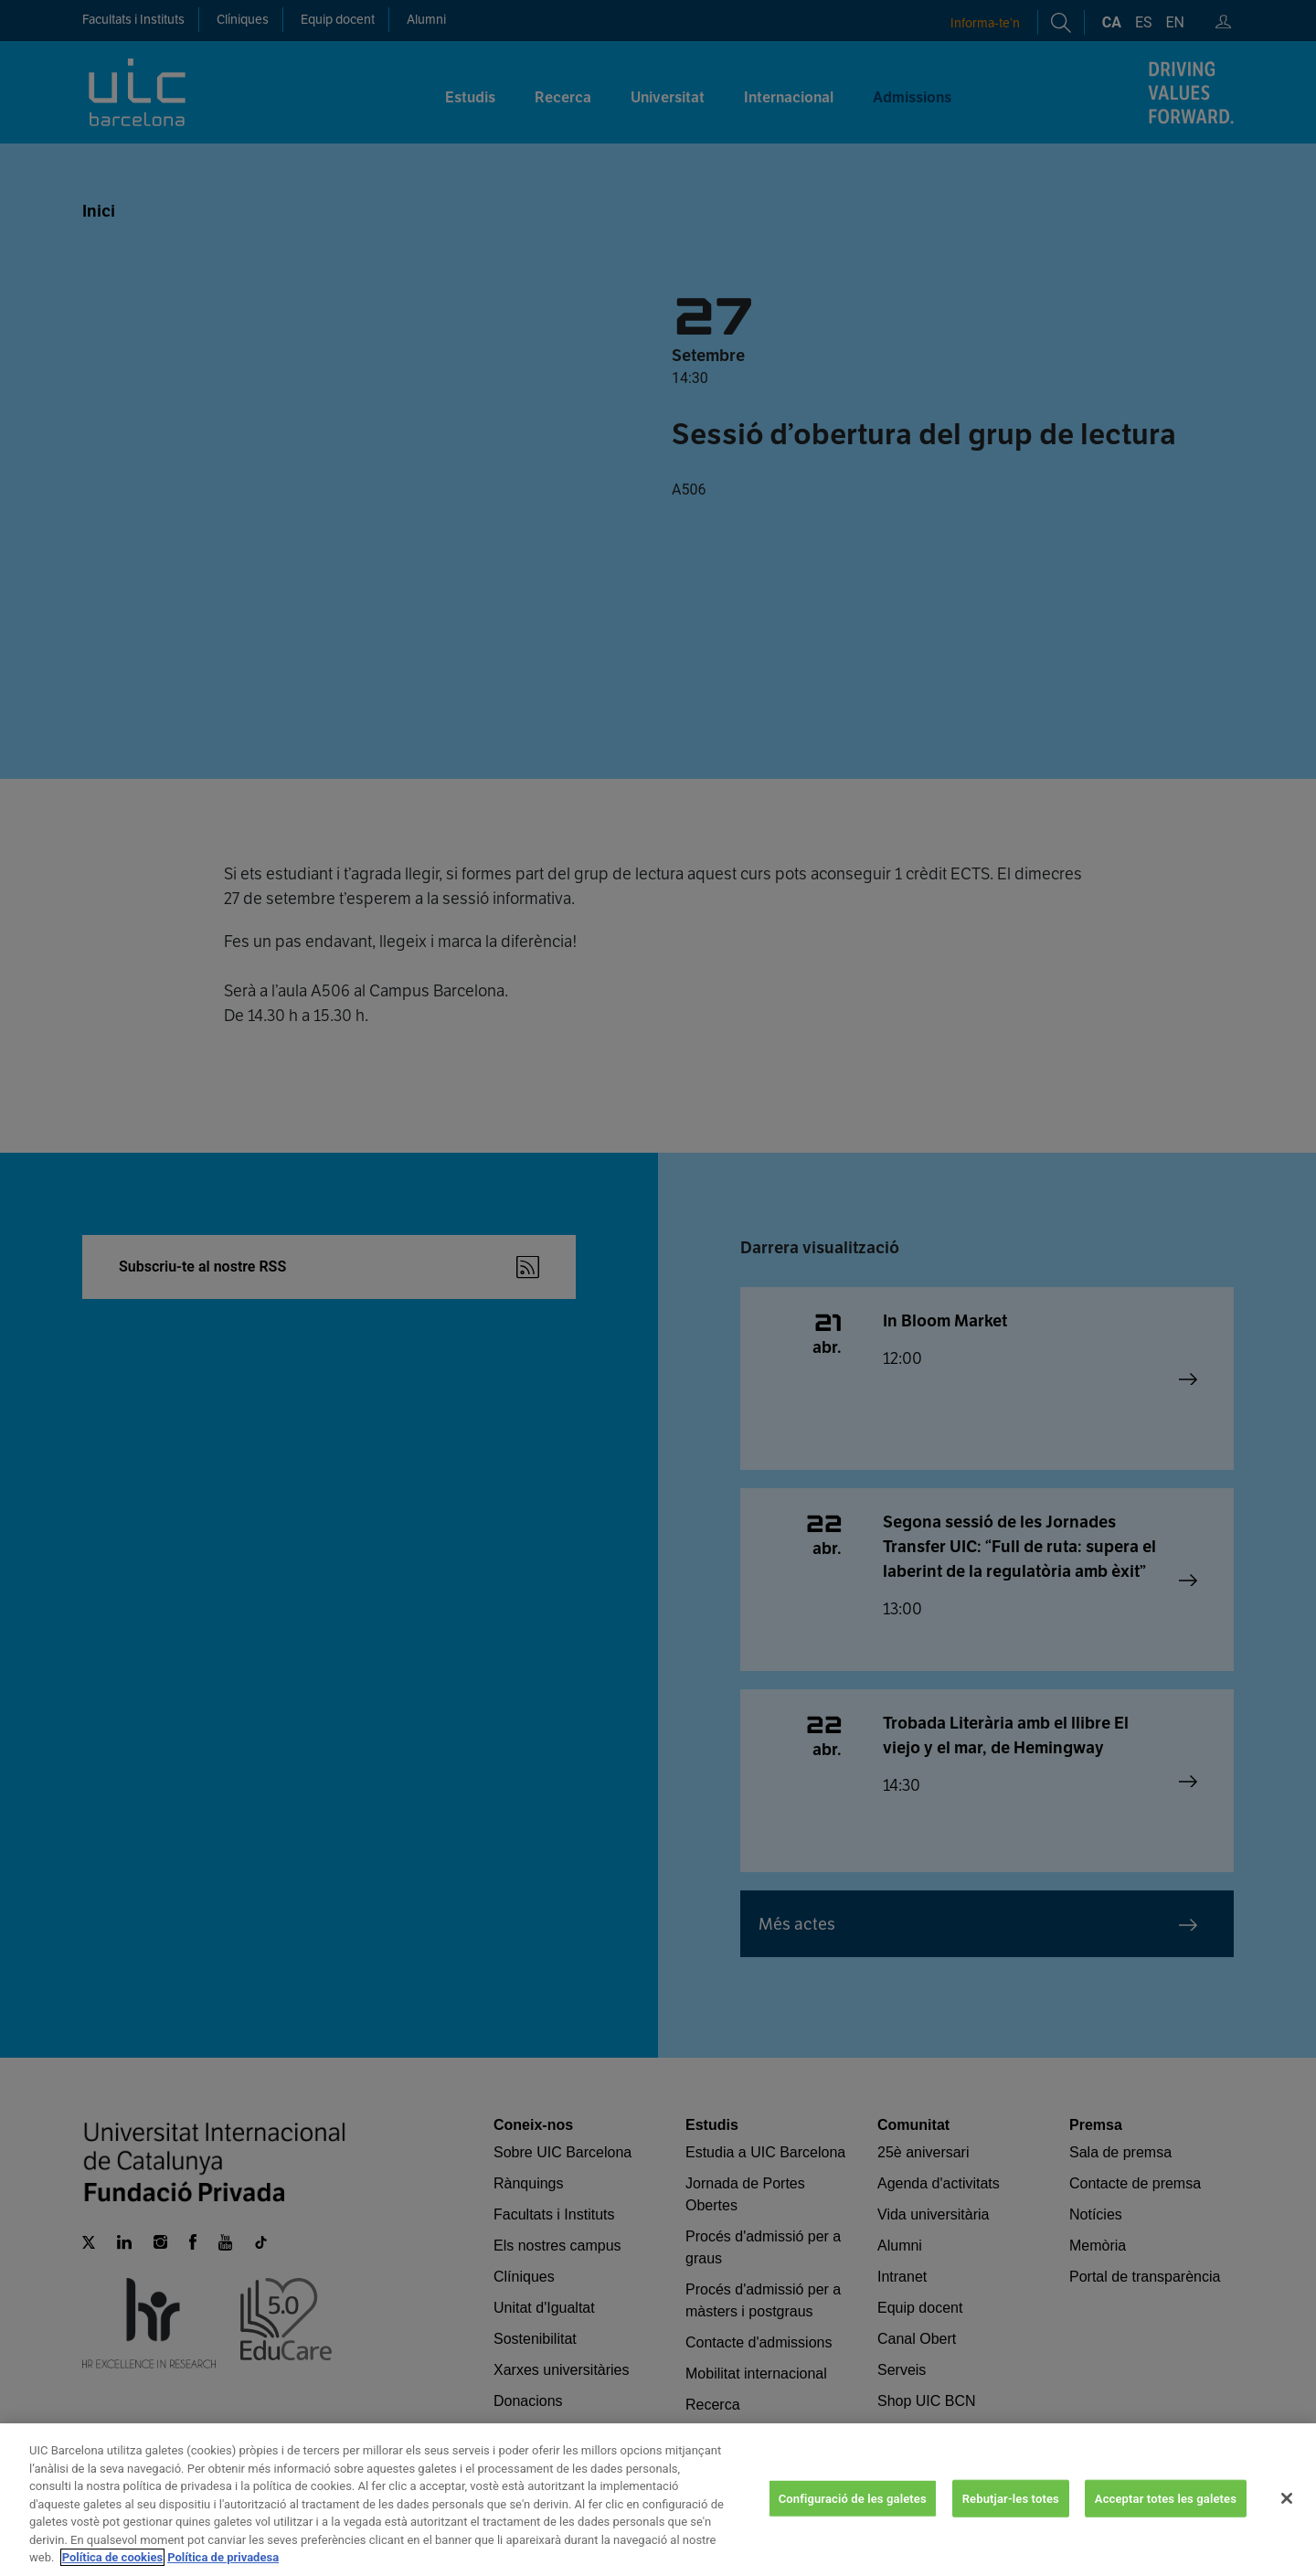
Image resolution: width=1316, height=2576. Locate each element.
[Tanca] (1287, 2511)
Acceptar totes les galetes (1165, 2510)
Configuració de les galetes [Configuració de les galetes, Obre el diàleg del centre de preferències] (853, 2510)
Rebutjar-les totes (1010, 2510)
